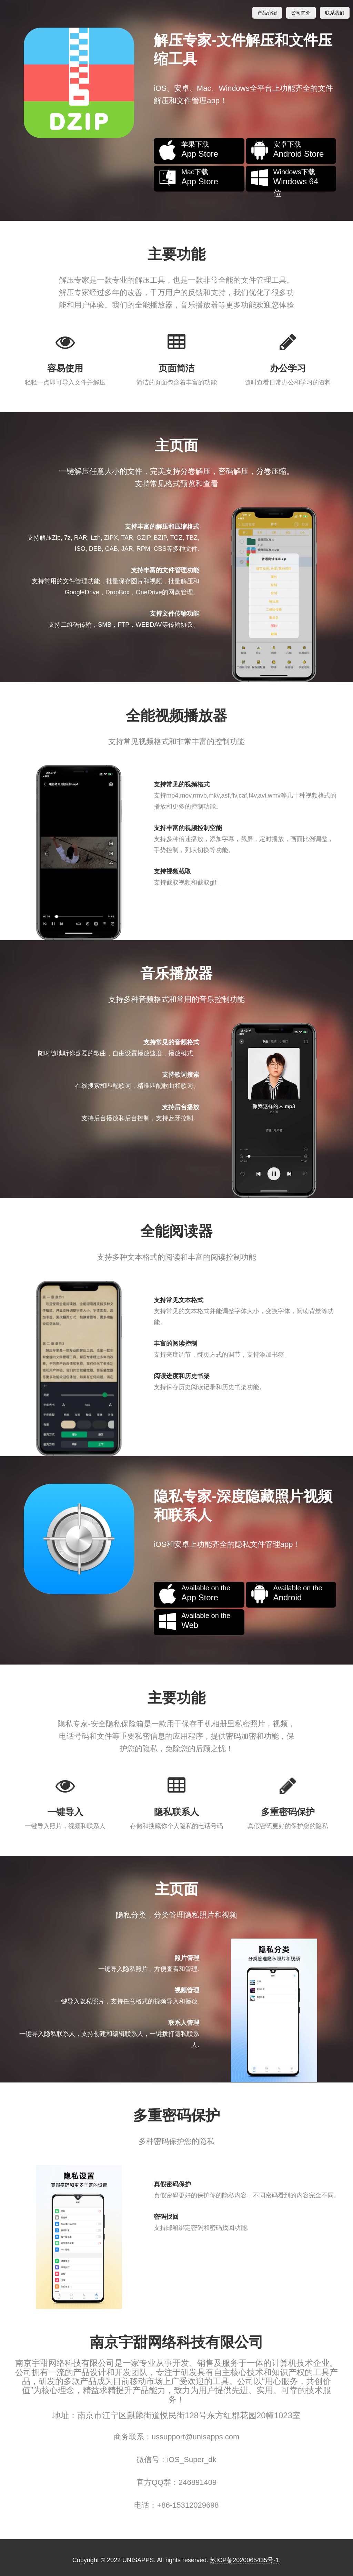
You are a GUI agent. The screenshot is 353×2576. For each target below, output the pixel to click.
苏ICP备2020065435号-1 (244, 2560)
